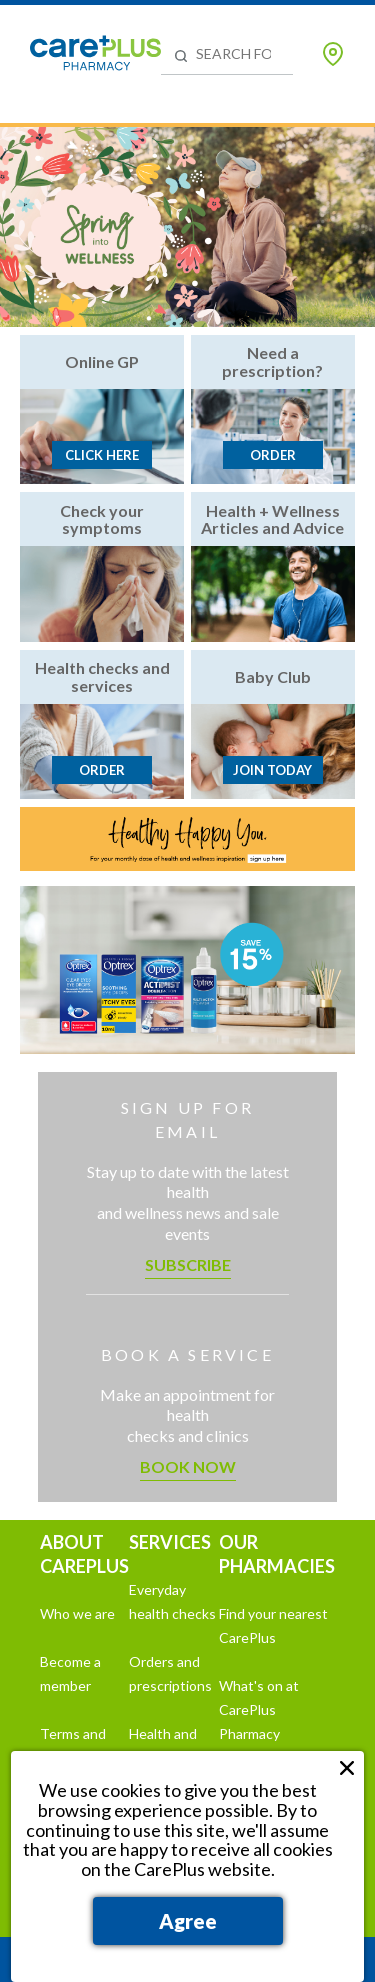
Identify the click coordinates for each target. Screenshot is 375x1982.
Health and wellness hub (170, 1745)
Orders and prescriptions (170, 1673)
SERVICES (170, 1542)
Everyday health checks (172, 1601)
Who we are (77, 1613)
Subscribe (188, 1264)
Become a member (70, 1673)
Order (273, 455)
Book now (188, 1466)
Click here (102, 455)
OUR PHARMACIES (277, 1554)
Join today (272, 770)
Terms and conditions (73, 1745)
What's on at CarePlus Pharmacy (259, 1709)
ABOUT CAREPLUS (84, 1554)
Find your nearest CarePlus (273, 1625)
